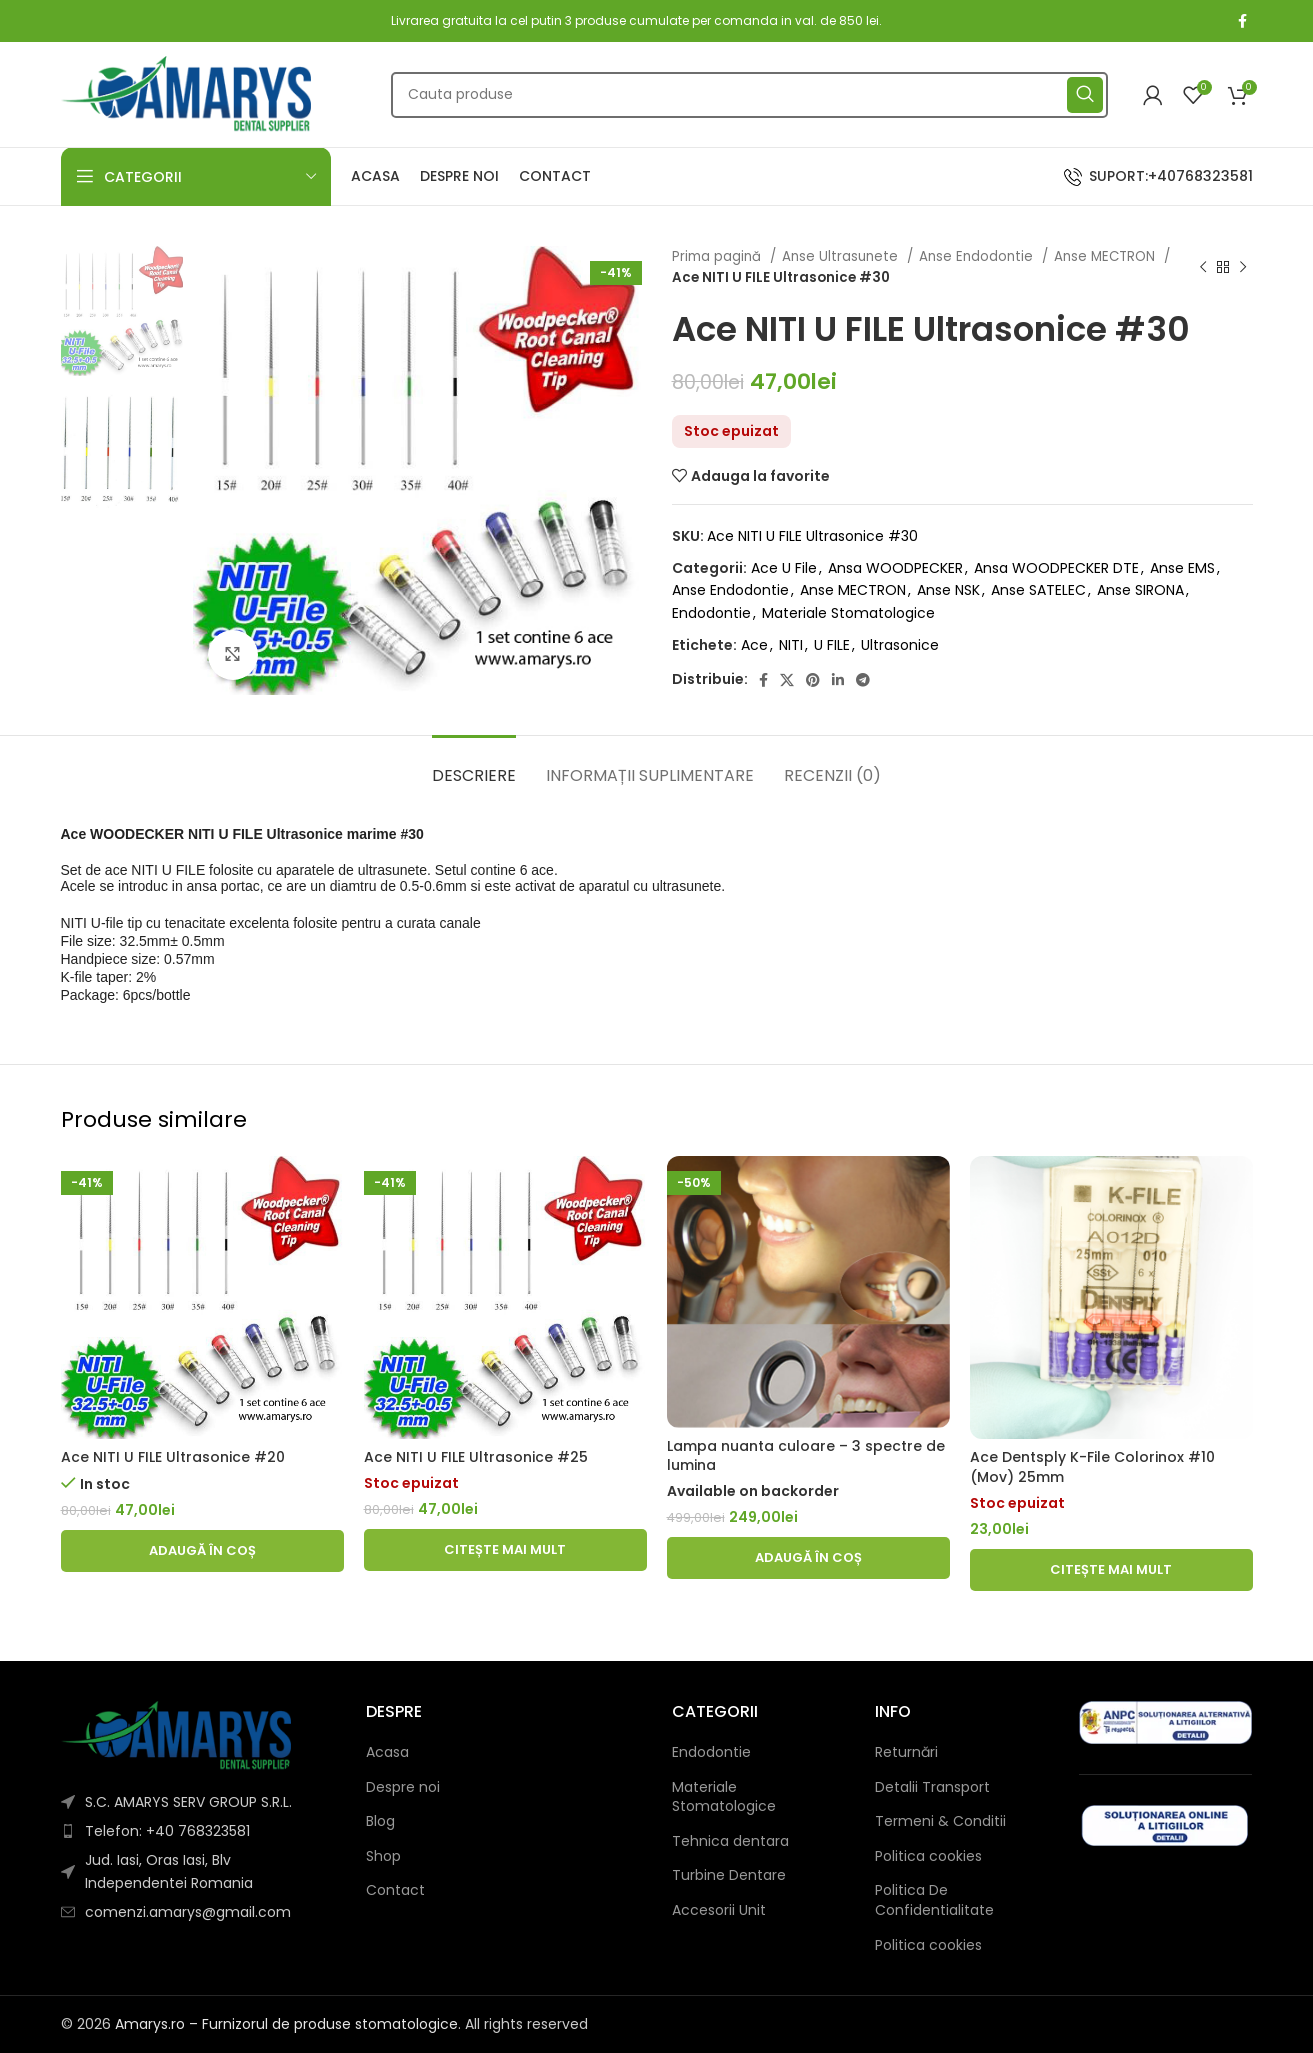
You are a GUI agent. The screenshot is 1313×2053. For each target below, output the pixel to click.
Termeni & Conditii (940, 1821)
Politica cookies (928, 1856)
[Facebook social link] (1242, 21)
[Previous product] (1203, 267)
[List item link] (199, 1831)
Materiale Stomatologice (848, 613)
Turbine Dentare (729, 1875)
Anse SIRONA (1140, 590)
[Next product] (1243, 267)
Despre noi (403, 1787)
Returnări (906, 1752)
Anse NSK (948, 590)
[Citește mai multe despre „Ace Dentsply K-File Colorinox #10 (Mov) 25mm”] (1111, 1570)
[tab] (474, 765)
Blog (380, 1821)
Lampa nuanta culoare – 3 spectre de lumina (806, 1456)
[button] (202, 1551)
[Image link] (176, 1734)
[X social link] (787, 680)
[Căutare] (749, 95)
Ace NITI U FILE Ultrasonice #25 (476, 1457)
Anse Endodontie (978, 256)
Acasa (387, 1752)
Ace (754, 645)
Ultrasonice (900, 645)
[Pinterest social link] (813, 680)
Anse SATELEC (1038, 590)
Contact (395, 1890)
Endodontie (711, 613)
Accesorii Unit (719, 1910)
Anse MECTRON (1106, 256)
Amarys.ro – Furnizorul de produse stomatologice (286, 2024)
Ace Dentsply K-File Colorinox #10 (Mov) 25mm (1092, 1467)
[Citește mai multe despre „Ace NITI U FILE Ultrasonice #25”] (505, 1550)
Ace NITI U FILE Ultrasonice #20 (173, 1457)
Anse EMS (1182, 568)
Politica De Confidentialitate (934, 1900)
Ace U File (784, 568)
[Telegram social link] (863, 680)
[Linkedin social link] (838, 680)
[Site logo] (186, 93)
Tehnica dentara (730, 1841)
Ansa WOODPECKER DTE (1056, 568)
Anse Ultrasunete (842, 256)
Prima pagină (718, 256)
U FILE (832, 645)
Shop (383, 1856)
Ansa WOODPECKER (895, 568)
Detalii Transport (932, 1787)
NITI (791, 645)
